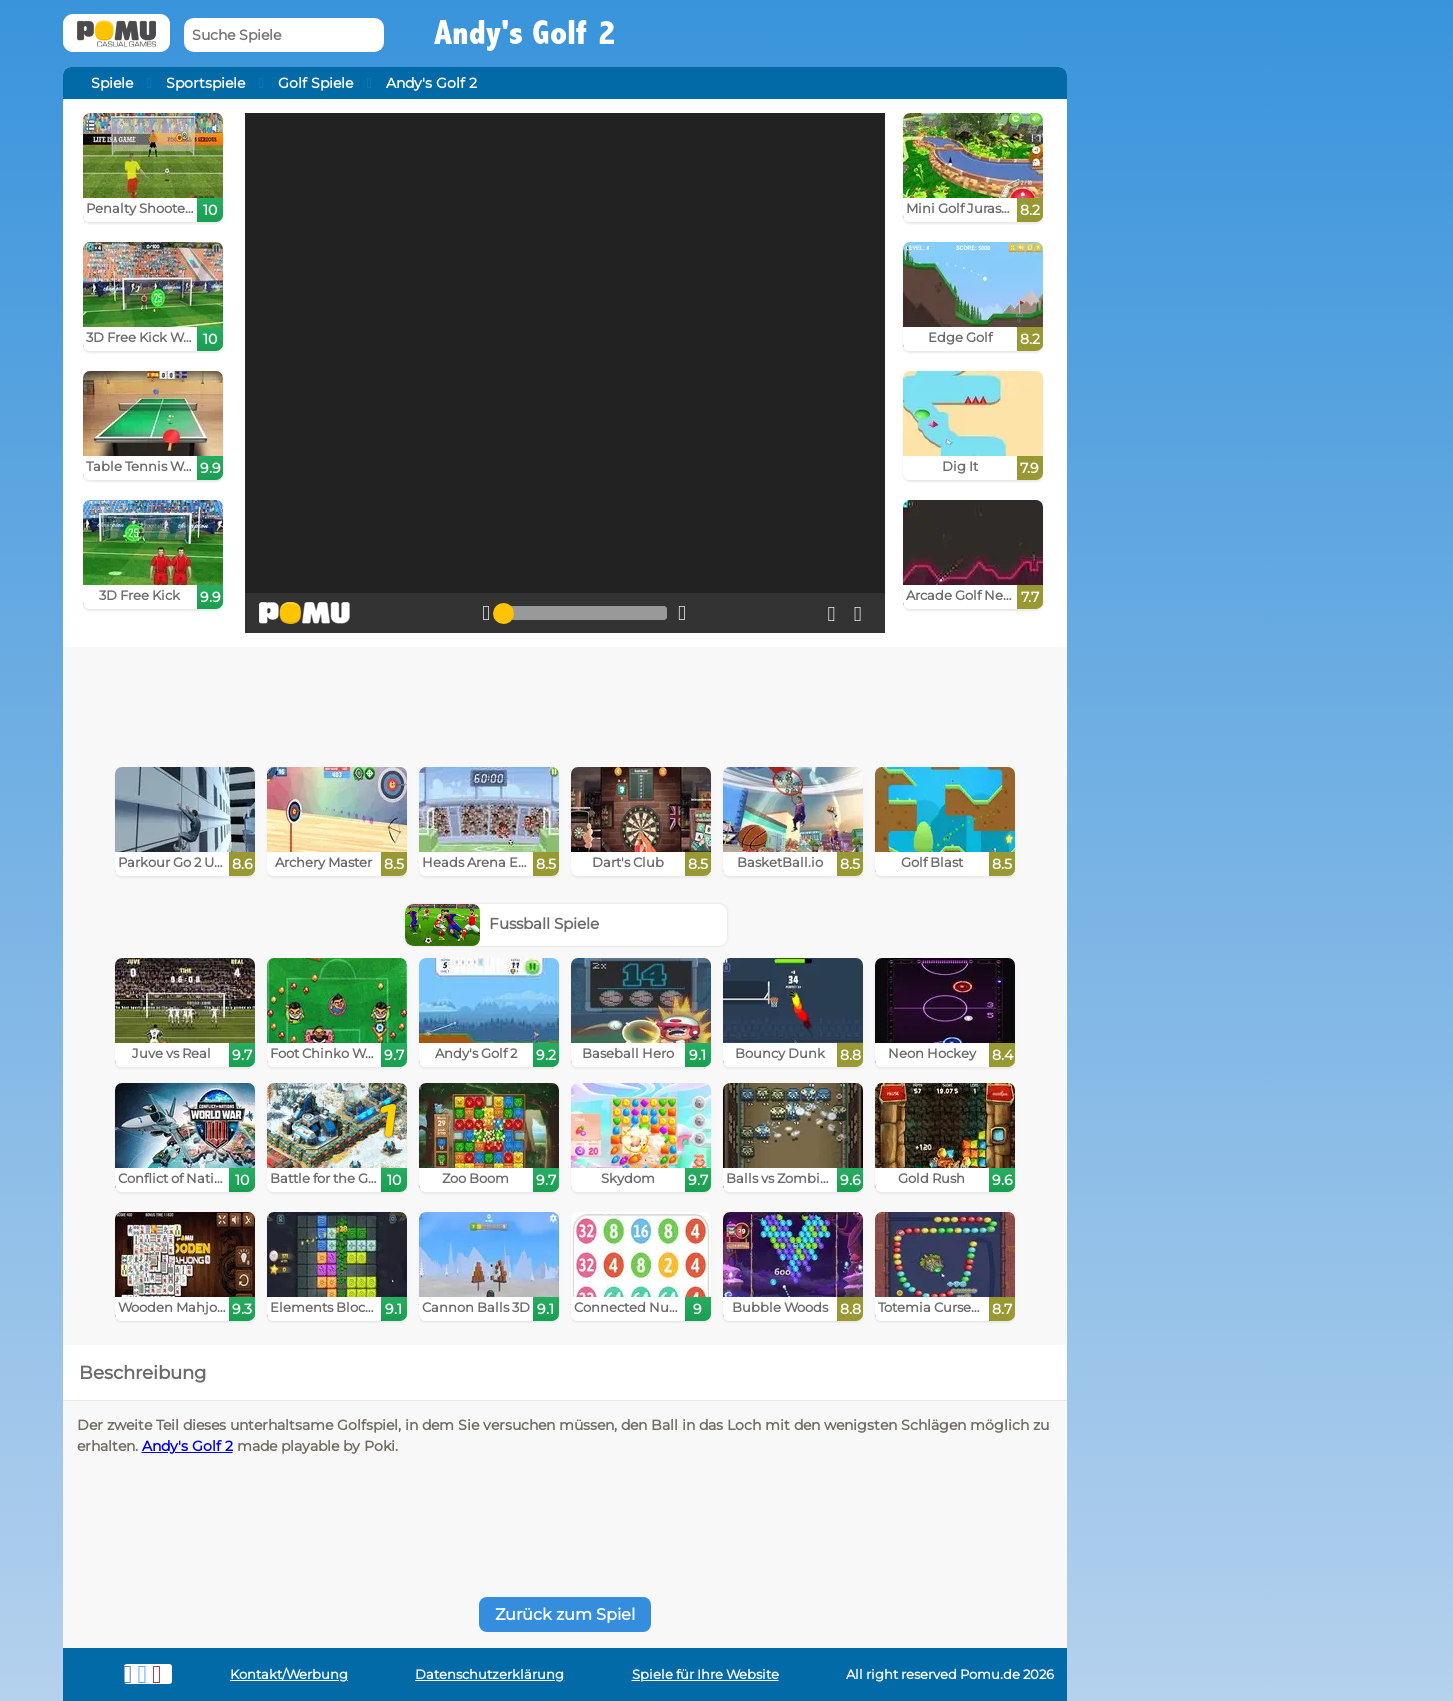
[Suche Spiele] (284, 35)
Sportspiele (205, 83)
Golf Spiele (315, 83)
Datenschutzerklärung (489, 1674)
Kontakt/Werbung (289, 1674)
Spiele (112, 83)
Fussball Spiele (502, 923)
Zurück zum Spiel (565, 1614)
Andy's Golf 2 (187, 1446)
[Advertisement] (565, 702)
